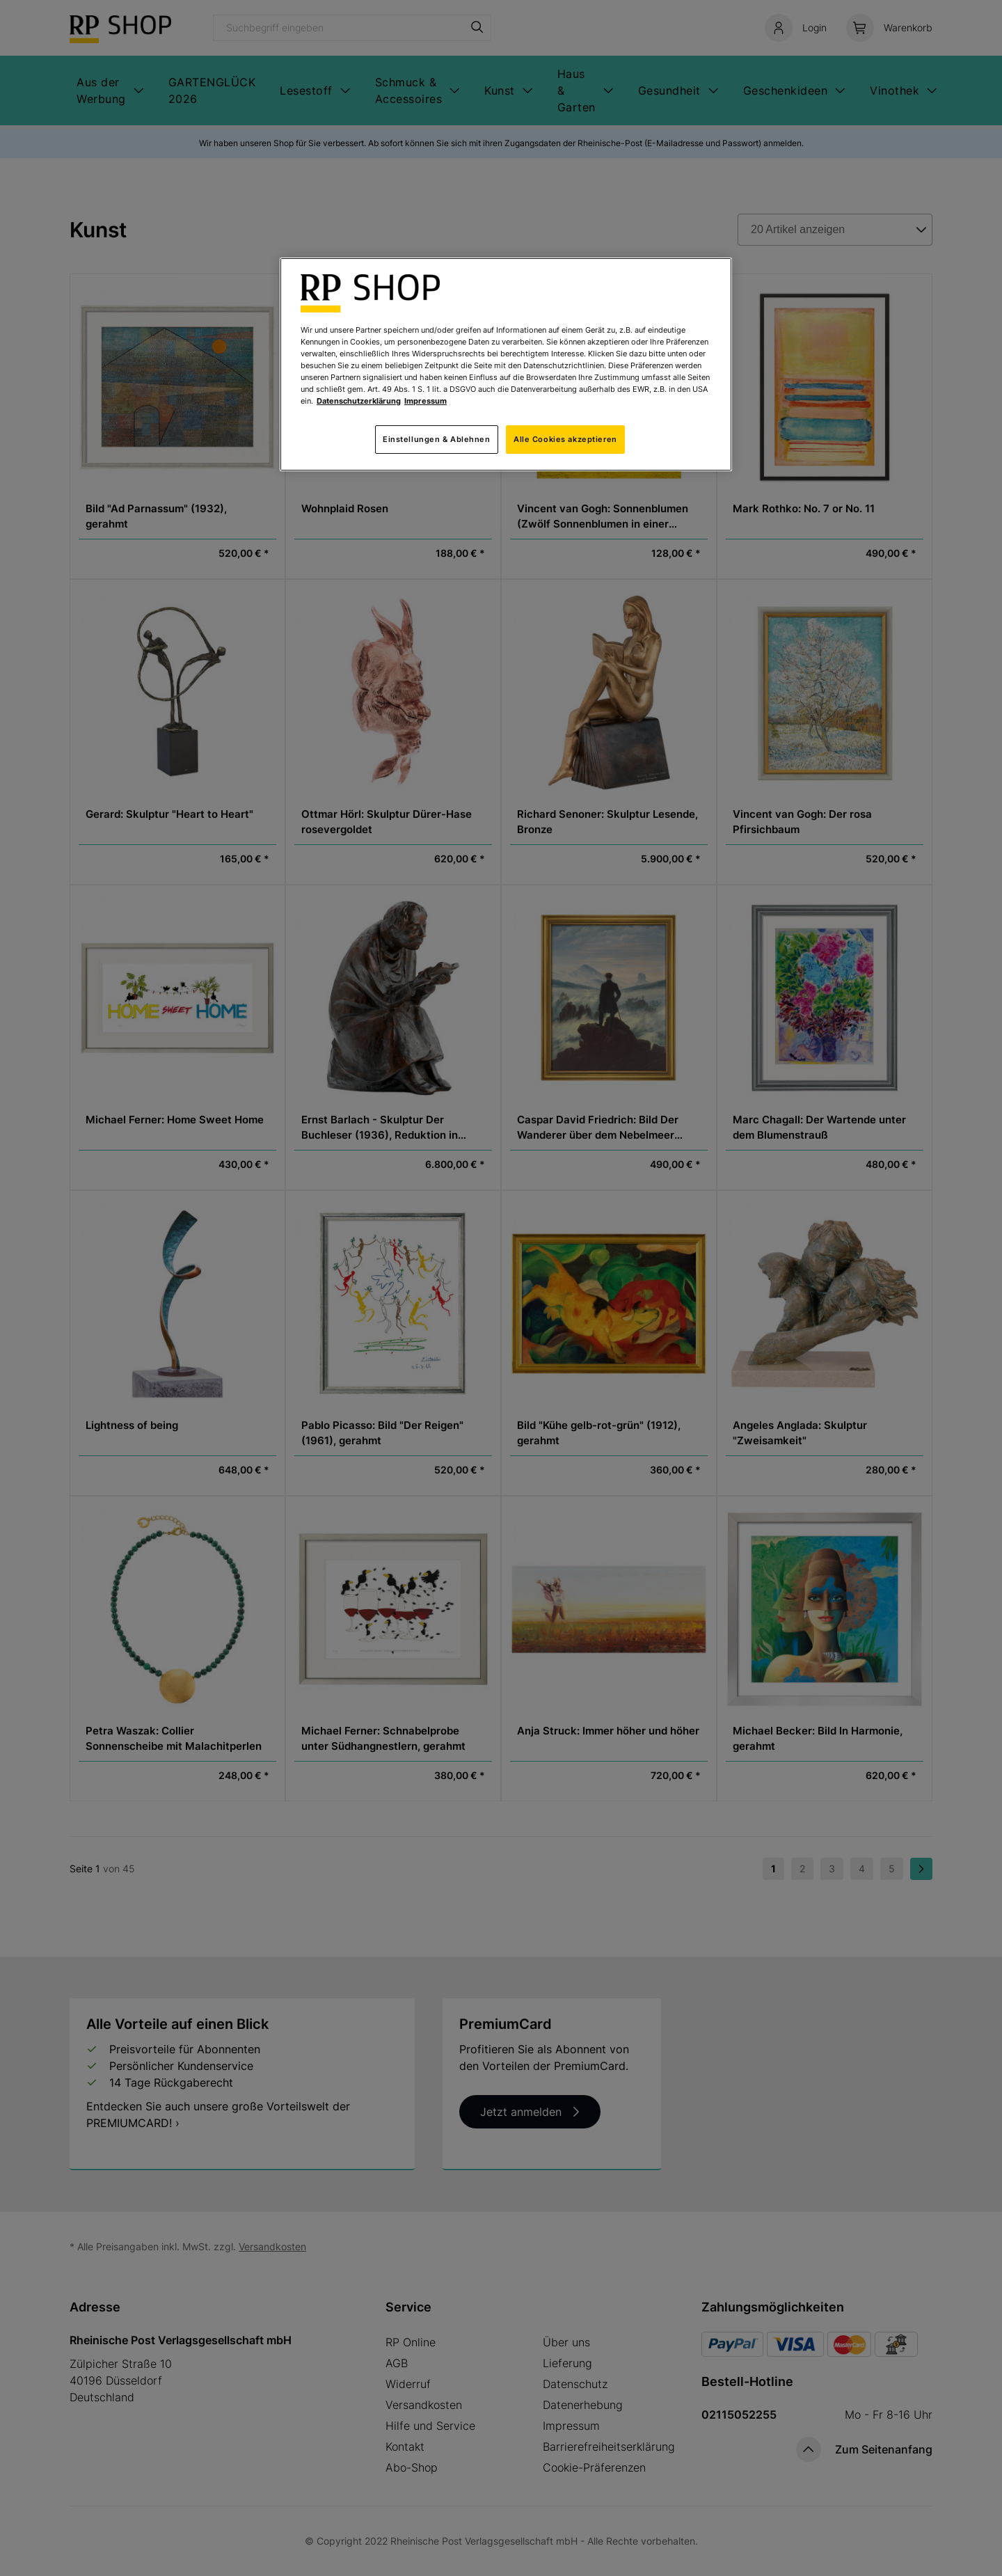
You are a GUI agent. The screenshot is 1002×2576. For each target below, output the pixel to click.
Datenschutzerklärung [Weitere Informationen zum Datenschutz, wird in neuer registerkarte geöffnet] (359, 401)
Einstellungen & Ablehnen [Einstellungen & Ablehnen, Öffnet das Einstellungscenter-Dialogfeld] (437, 439)
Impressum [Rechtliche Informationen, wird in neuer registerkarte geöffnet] (425, 401)
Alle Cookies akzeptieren (565, 439)
